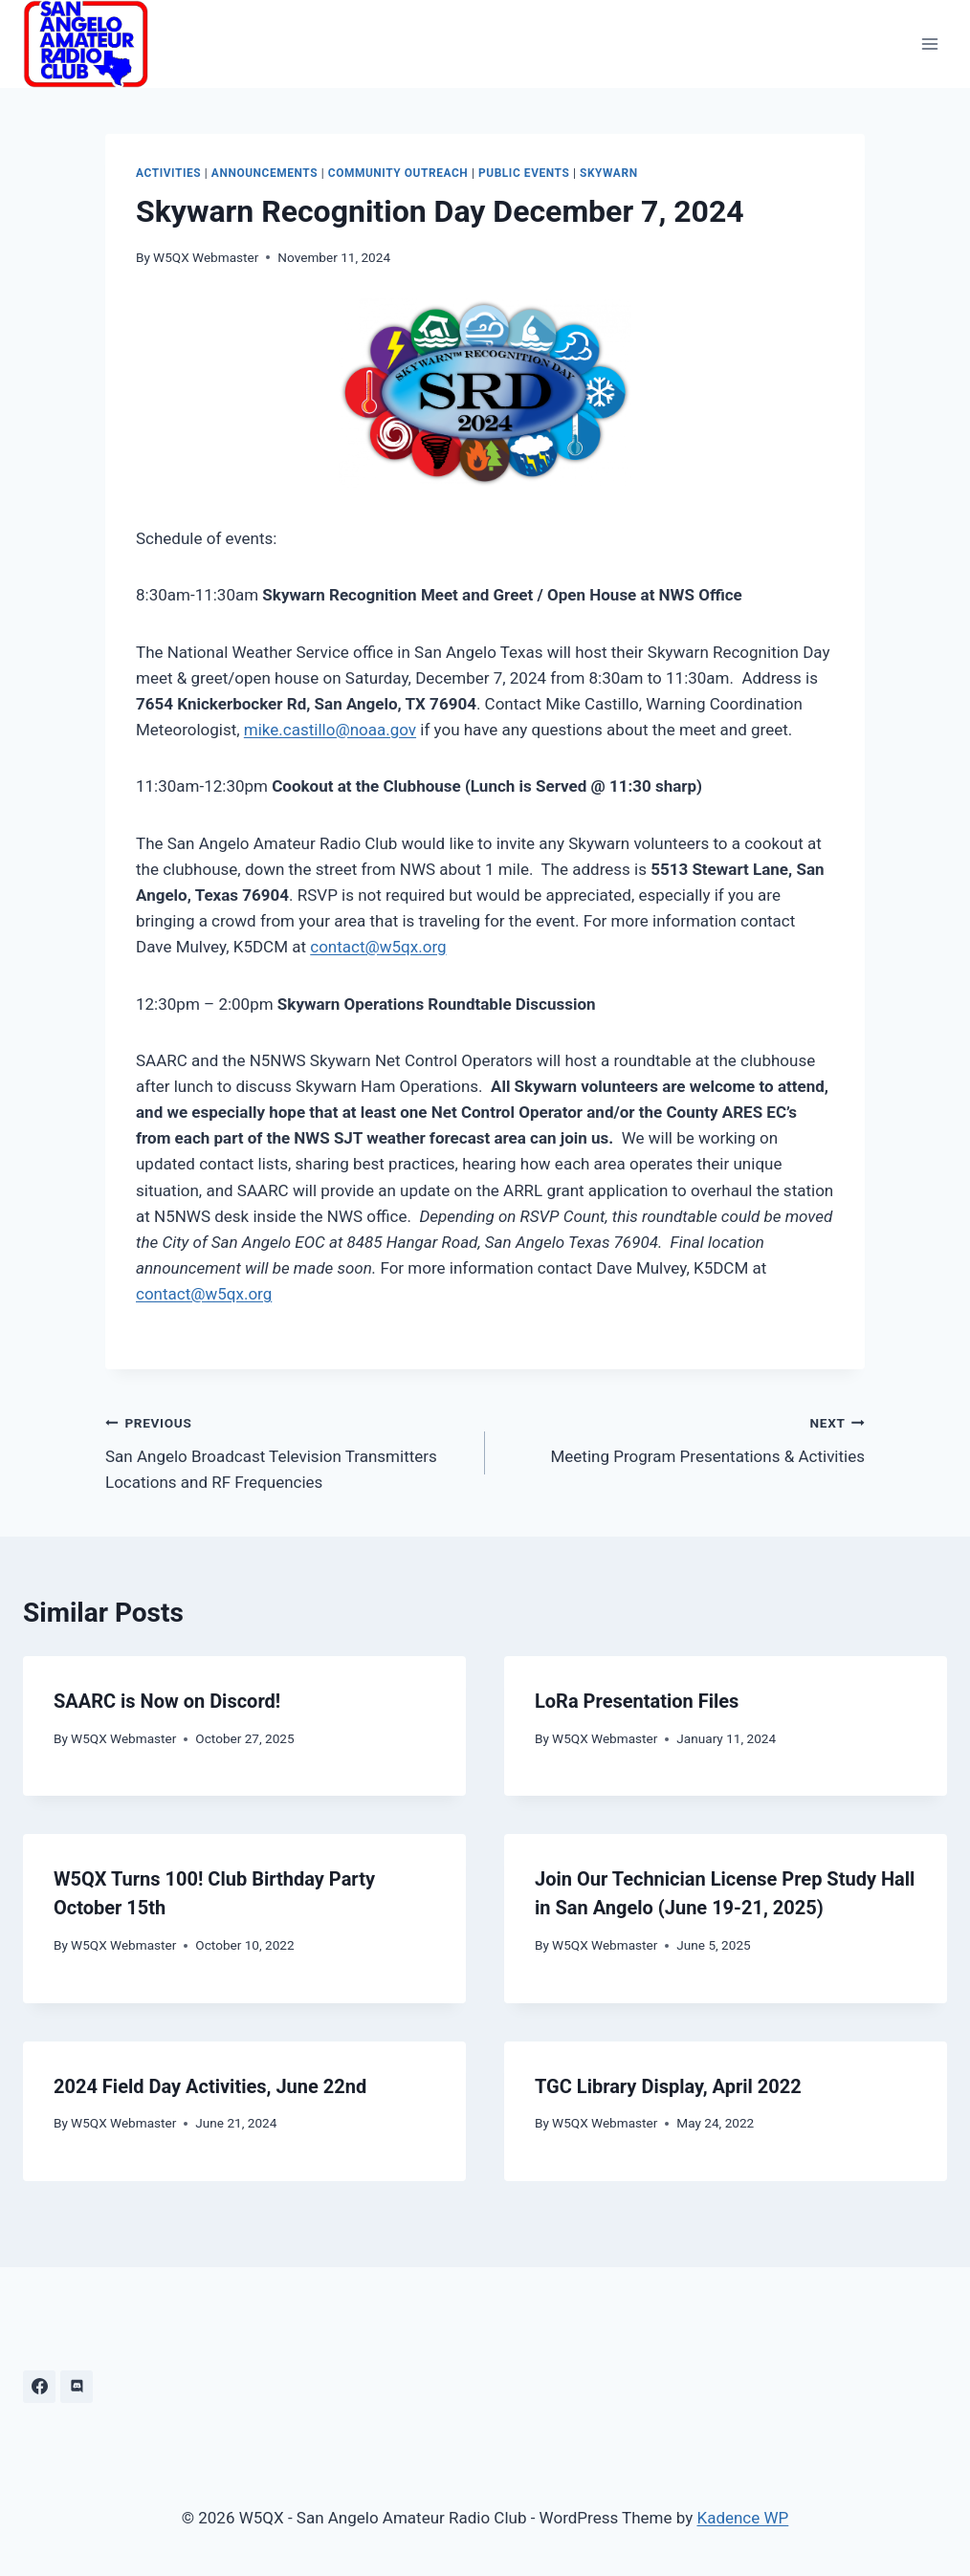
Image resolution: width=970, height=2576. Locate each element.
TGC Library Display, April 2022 (668, 2086)
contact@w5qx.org (378, 946)
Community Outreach (398, 173)
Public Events (523, 173)
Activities (168, 173)
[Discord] (76, 2386)
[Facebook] (39, 2386)
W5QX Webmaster (205, 257)
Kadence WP (742, 2517)
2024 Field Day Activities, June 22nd (210, 2086)
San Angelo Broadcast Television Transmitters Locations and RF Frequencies (287, 1450)
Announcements (264, 173)
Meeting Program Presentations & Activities (683, 1437)
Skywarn (609, 173)
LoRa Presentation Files (637, 1701)
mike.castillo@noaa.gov (330, 729)
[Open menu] (929, 43)
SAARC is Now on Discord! (167, 1701)
